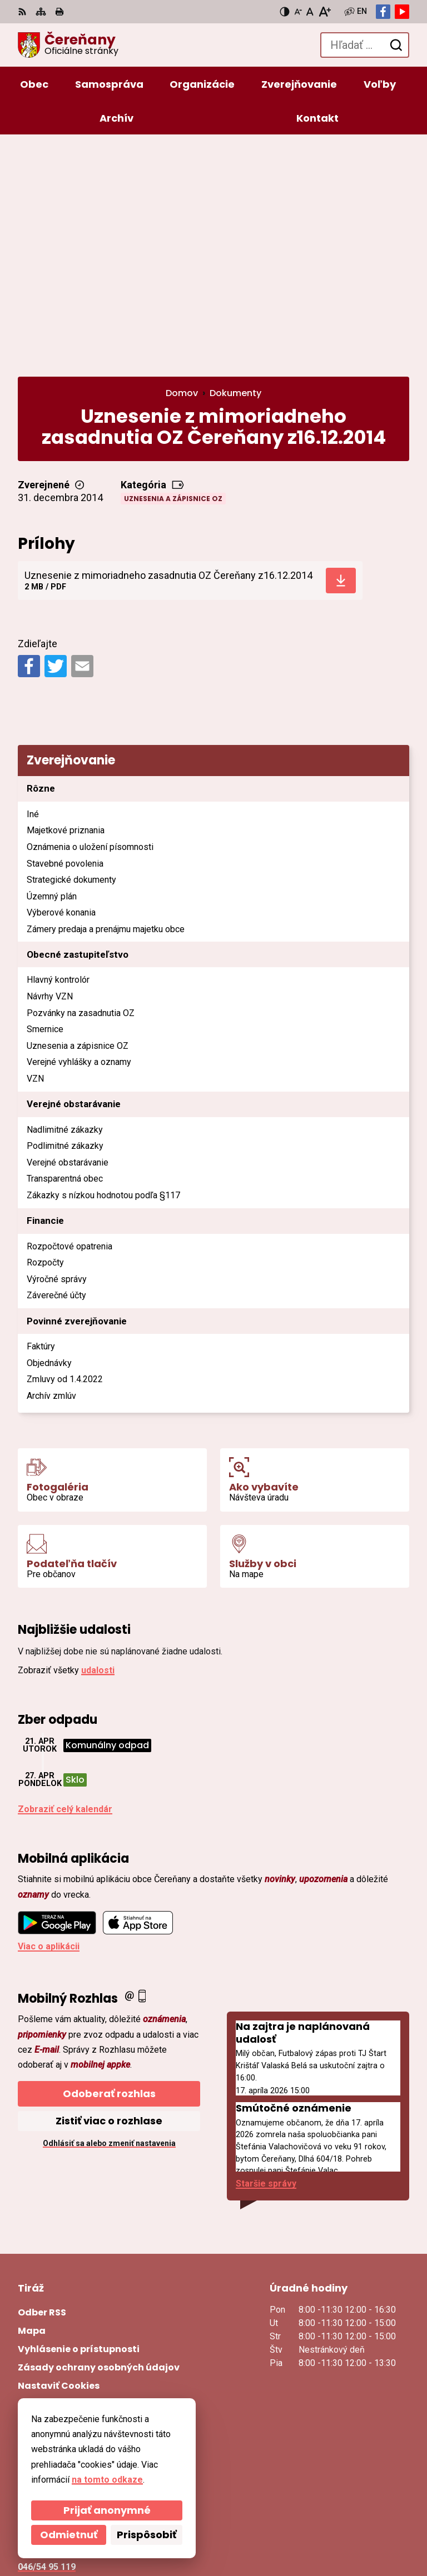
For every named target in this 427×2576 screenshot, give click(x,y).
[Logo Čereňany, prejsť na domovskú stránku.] (68, 45)
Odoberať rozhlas (109, 1868)
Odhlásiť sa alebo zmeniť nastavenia (109, 1918)
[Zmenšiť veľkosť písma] (298, 11)
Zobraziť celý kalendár (65, 1584)
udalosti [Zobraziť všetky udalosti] (98, 1445)
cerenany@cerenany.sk (67, 2368)
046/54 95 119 (47, 2342)
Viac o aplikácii (49, 1722)
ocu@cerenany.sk (55, 2355)
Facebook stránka (56, 2382)
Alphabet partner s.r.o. (170, 2515)
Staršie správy (266, 1959)
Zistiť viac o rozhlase (109, 1896)
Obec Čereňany (150, 2530)
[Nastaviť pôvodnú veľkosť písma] (310, 11)
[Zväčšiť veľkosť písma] (324, 11)
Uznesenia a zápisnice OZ (173, 273)
